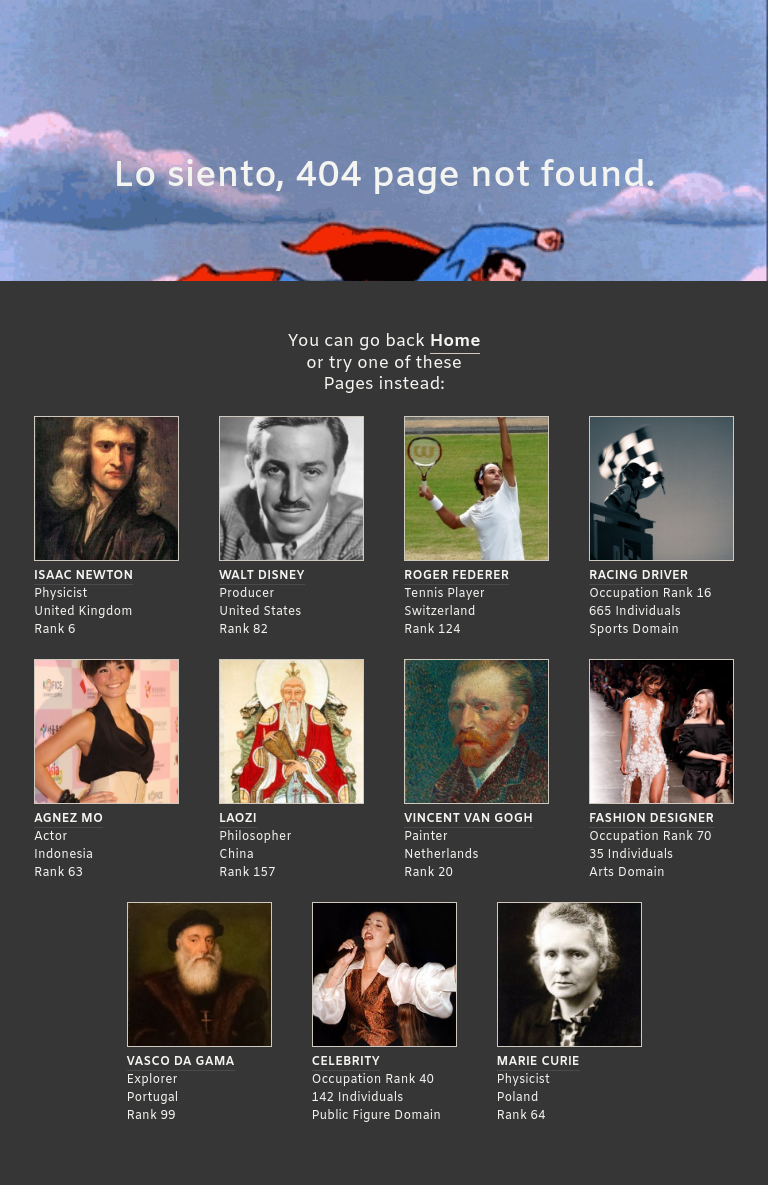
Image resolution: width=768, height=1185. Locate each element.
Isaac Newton (83, 576)
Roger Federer (456, 576)
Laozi (238, 819)
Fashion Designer (651, 819)
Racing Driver (638, 576)
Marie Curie (538, 1062)
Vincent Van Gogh (468, 819)
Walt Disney (262, 576)
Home (455, 341)
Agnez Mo (68, 819)
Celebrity (346, 1062)
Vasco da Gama (181, 1062)
